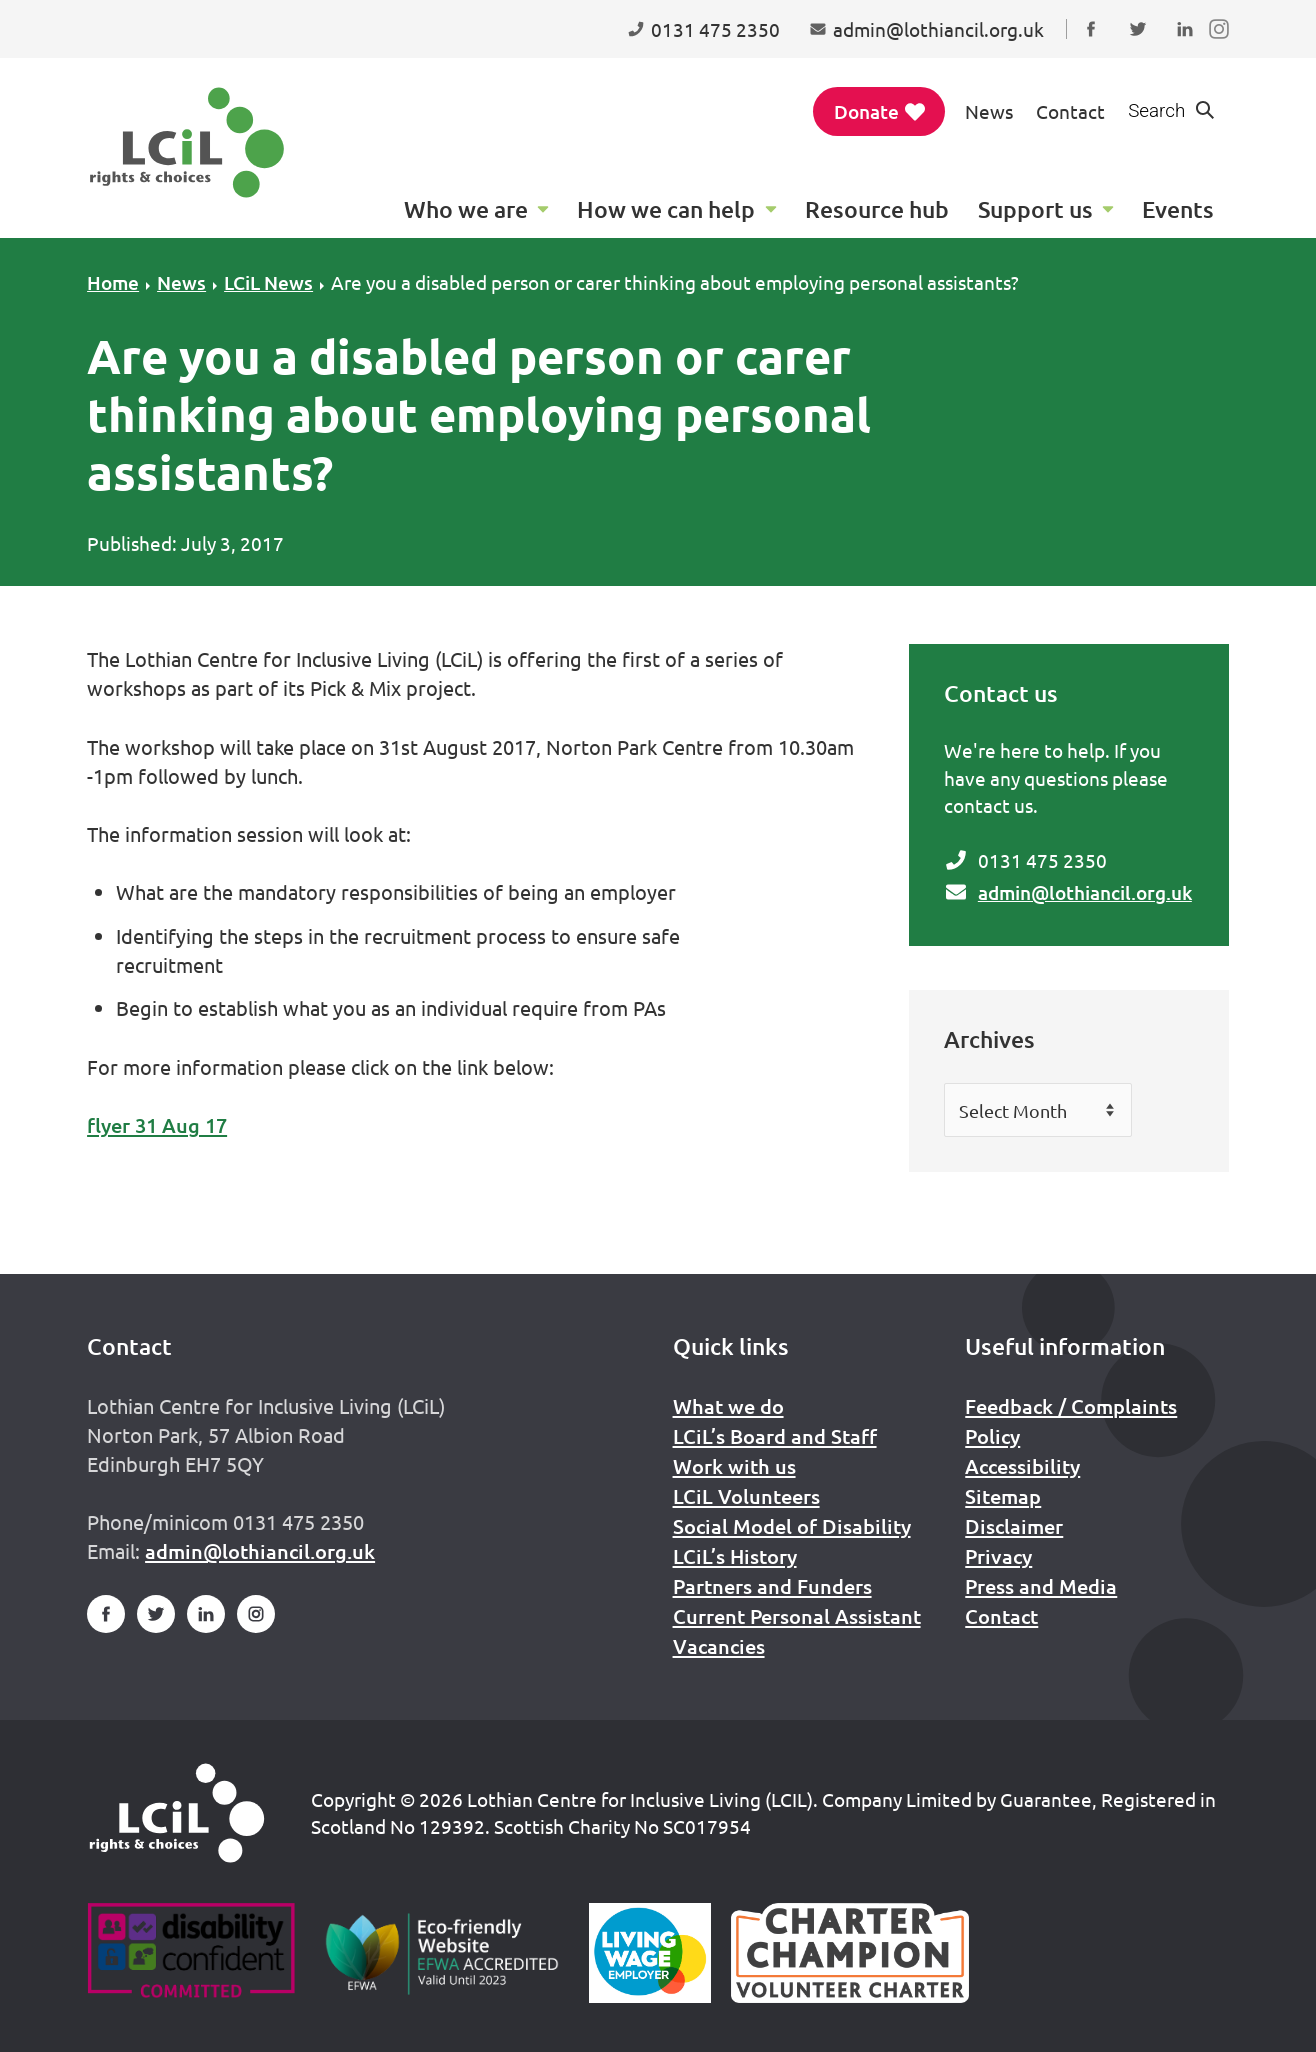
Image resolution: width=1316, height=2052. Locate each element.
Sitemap (1003, 1496)
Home (113, 282)
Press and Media (1041, 1586)
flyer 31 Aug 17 (157, 1125)
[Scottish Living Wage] (650, 1953)
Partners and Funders (772, 1586)
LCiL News (268, 282)
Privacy (998, 1556)
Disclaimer (1014, 1526)
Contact (1070, 111)
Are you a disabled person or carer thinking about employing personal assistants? (675, 282)
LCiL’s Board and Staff (775, 1436)
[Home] (177, 1813)
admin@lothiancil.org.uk (1085, 892)
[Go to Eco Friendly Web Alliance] (442, 1953)
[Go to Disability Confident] (190, 1953)
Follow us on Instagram (1223, 48)
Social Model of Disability (792, 1526)
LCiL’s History (735, 1556)
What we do (728, 1406)
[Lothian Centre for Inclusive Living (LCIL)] (187, 142)
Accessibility (1022, 1466)
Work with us (734, 1466)
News (989, 111)
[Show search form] (1172, 111)
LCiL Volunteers (746, 1496)
